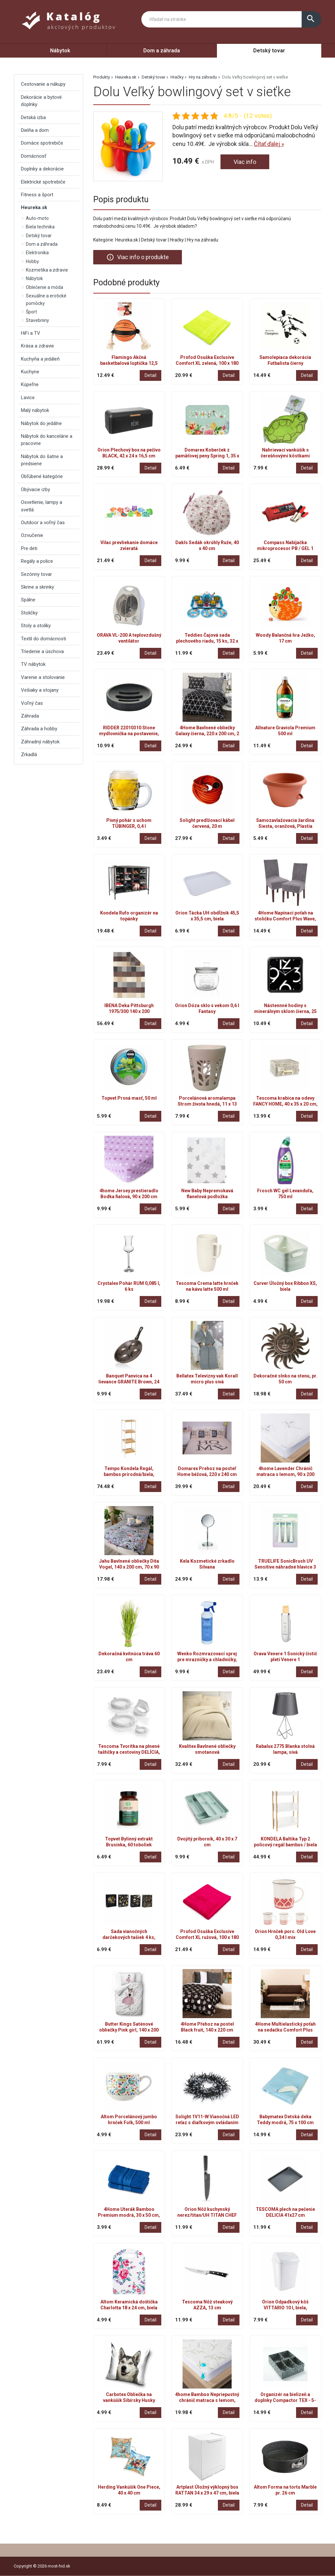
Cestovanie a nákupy (43, 84)
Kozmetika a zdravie (47, 270)
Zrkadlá (29, 754)
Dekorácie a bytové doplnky (41, 100)
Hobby (32, 261)
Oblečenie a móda (44, 287)
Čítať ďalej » (269, 143)
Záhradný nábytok (40, 742)
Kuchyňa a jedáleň (40, 359)
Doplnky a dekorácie (42, 169)
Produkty (101, 77)
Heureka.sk (125, 77)
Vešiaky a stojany (40, 690)
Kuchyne (30, 372)
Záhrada (30, 716)
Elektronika (37, 252)
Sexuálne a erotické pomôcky (46, 299)
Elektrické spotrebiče (43, 182)
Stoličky (29, 613)
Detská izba (33, 117)
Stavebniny (37, 320)
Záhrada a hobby (39, 729)
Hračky (177, 77)
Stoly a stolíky (36, 626)
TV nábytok (33, 664)
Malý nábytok (35, 410)
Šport (31, 311)
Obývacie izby (35, 489)
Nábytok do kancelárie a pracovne (46, 439)
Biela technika (40, 226)
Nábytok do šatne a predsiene (42, 460)
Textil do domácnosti (43, 639)
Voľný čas (32, 703)
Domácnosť (33, 156)
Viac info (245, 161)
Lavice (28, 397)
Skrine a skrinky (37, 587)
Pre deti (29, 548)
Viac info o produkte (137, 257)
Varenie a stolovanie (43, 677)
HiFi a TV (30, 333)
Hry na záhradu (203, 77)
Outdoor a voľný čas (43, 522)
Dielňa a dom (35, 130)
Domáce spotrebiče (42, 143)
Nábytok (60, 50)
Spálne (28, 600)
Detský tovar (269, 50)
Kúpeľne (30, 384)
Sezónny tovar (36, 574)
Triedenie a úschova (42, 651)
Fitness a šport (37, 195)
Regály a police (37, 561)
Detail (150, 375)
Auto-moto (37, 218)
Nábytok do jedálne (41, 423)
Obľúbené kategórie (42, 476)
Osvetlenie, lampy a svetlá (41, 505)
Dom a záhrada (161, 50)
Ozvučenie (32, 535)
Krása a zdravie (37, 346)
